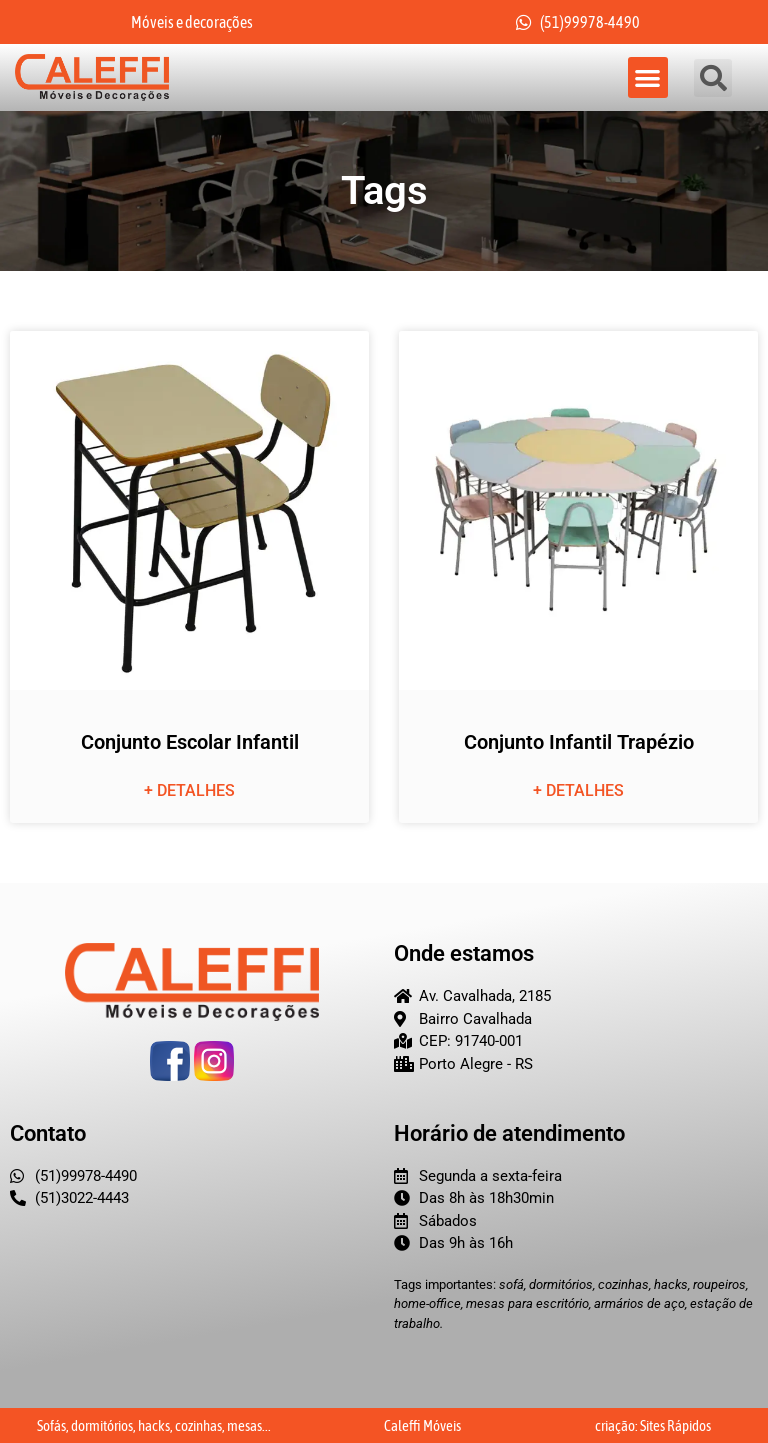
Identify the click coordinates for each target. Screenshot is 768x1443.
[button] (648, 77)
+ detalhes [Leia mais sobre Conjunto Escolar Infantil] (189, 790)
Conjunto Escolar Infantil (190, 742)
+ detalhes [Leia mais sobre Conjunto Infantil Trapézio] (578, 790)
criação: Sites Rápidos (653, 1425)
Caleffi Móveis (422, 1425)
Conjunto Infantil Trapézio (579, 742)
